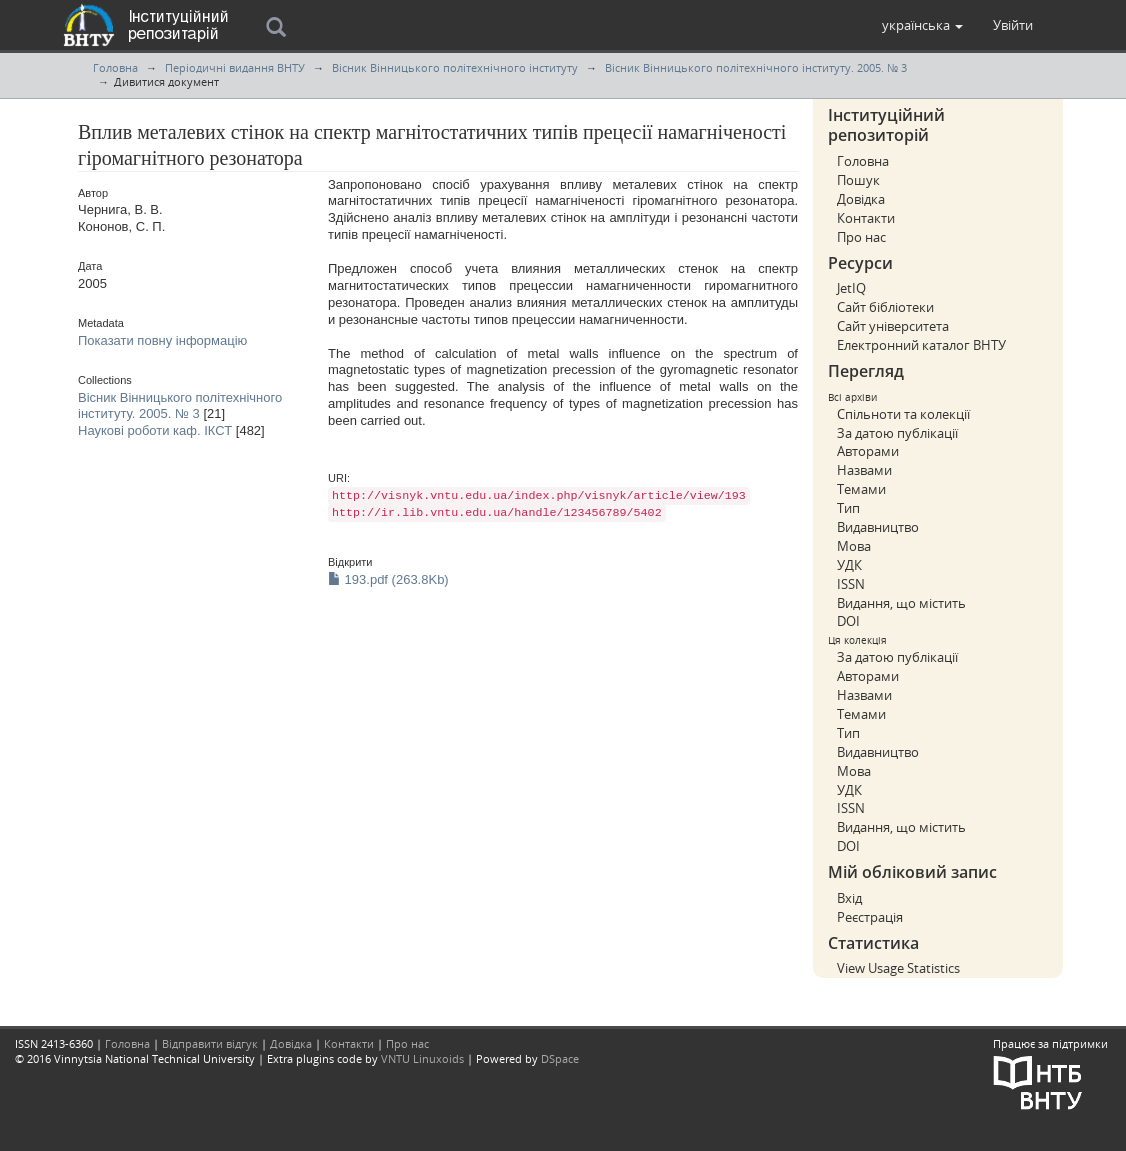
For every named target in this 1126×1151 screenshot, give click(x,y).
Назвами (864, 470)
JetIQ (851, 288)
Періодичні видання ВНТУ (235, 67)
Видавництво (878, 527)
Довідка (861, 199)
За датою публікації (897, 433)
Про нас (861, 237)
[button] (922, 25)
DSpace (560, 1058)
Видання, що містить (901, 603)
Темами (861, 489)
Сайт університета (893, 326)
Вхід (849, 898)
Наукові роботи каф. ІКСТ (155, 430)
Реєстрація (870, 917)
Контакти (866, 218)
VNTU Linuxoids (422, 1058)
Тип (848, 508)
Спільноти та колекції (903, 414)
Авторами (868, 451)
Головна (115, 67)
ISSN (851, 584)
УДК (849, 565)
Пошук (858, 180)
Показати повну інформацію (162, 340)
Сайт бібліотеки (885, 307)
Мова (854, 546)
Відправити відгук (210, 1043)
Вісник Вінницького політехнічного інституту (455, 67)
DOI (848, 621)
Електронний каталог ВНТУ (921, 345)
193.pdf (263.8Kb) (388, 579)
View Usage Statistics (898, 968)
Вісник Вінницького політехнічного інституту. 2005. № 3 (756, 67)
